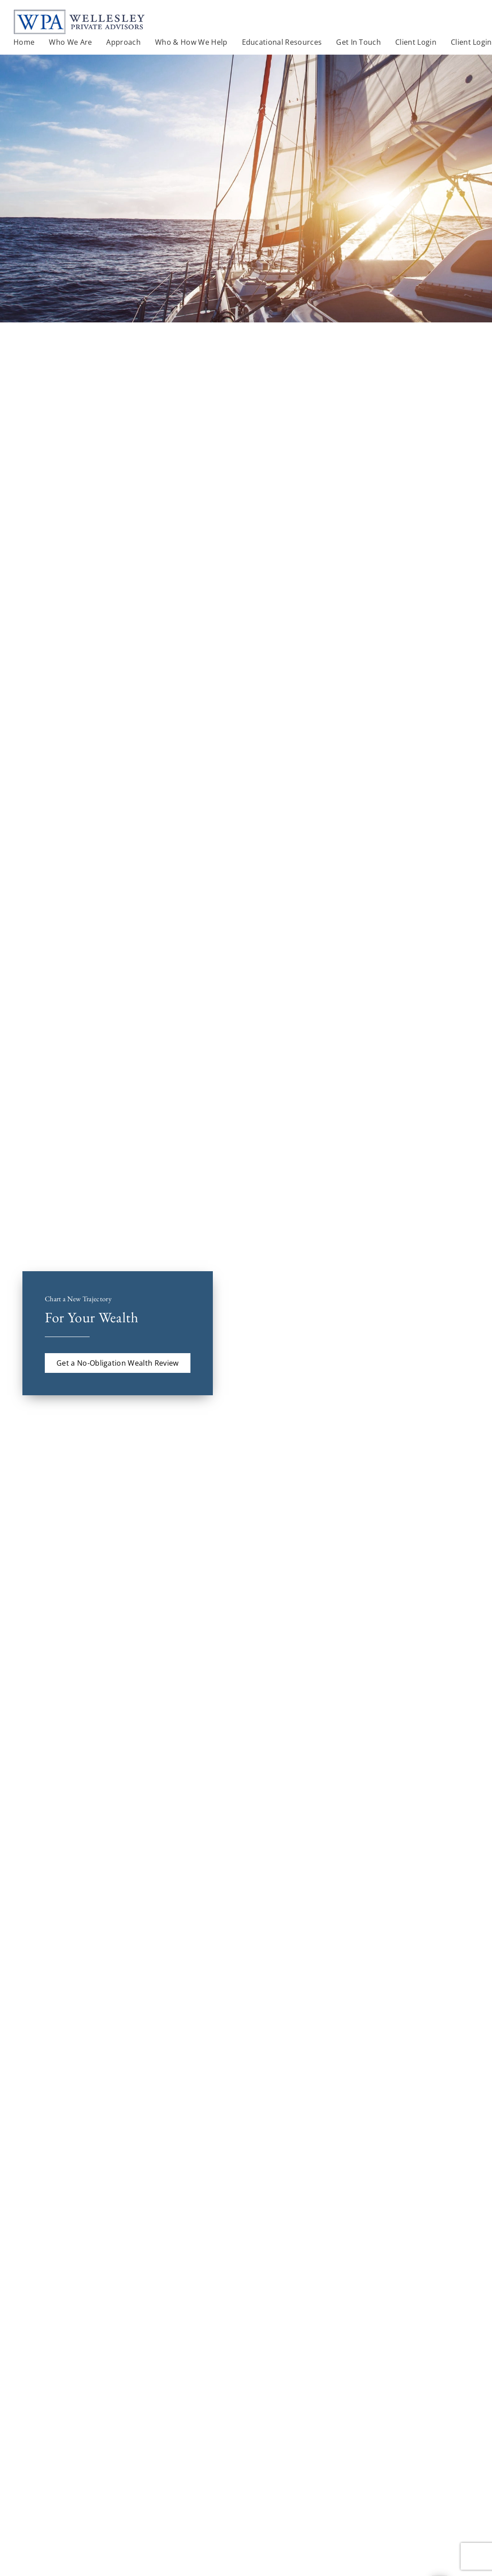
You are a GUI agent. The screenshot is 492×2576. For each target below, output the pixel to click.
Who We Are (70, 42)
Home (24, 42)
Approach (123, 42)
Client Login (471, 42)
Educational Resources (282, 42)
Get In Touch (358, 42)
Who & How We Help (191, 42)
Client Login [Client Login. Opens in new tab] (415, 42)
